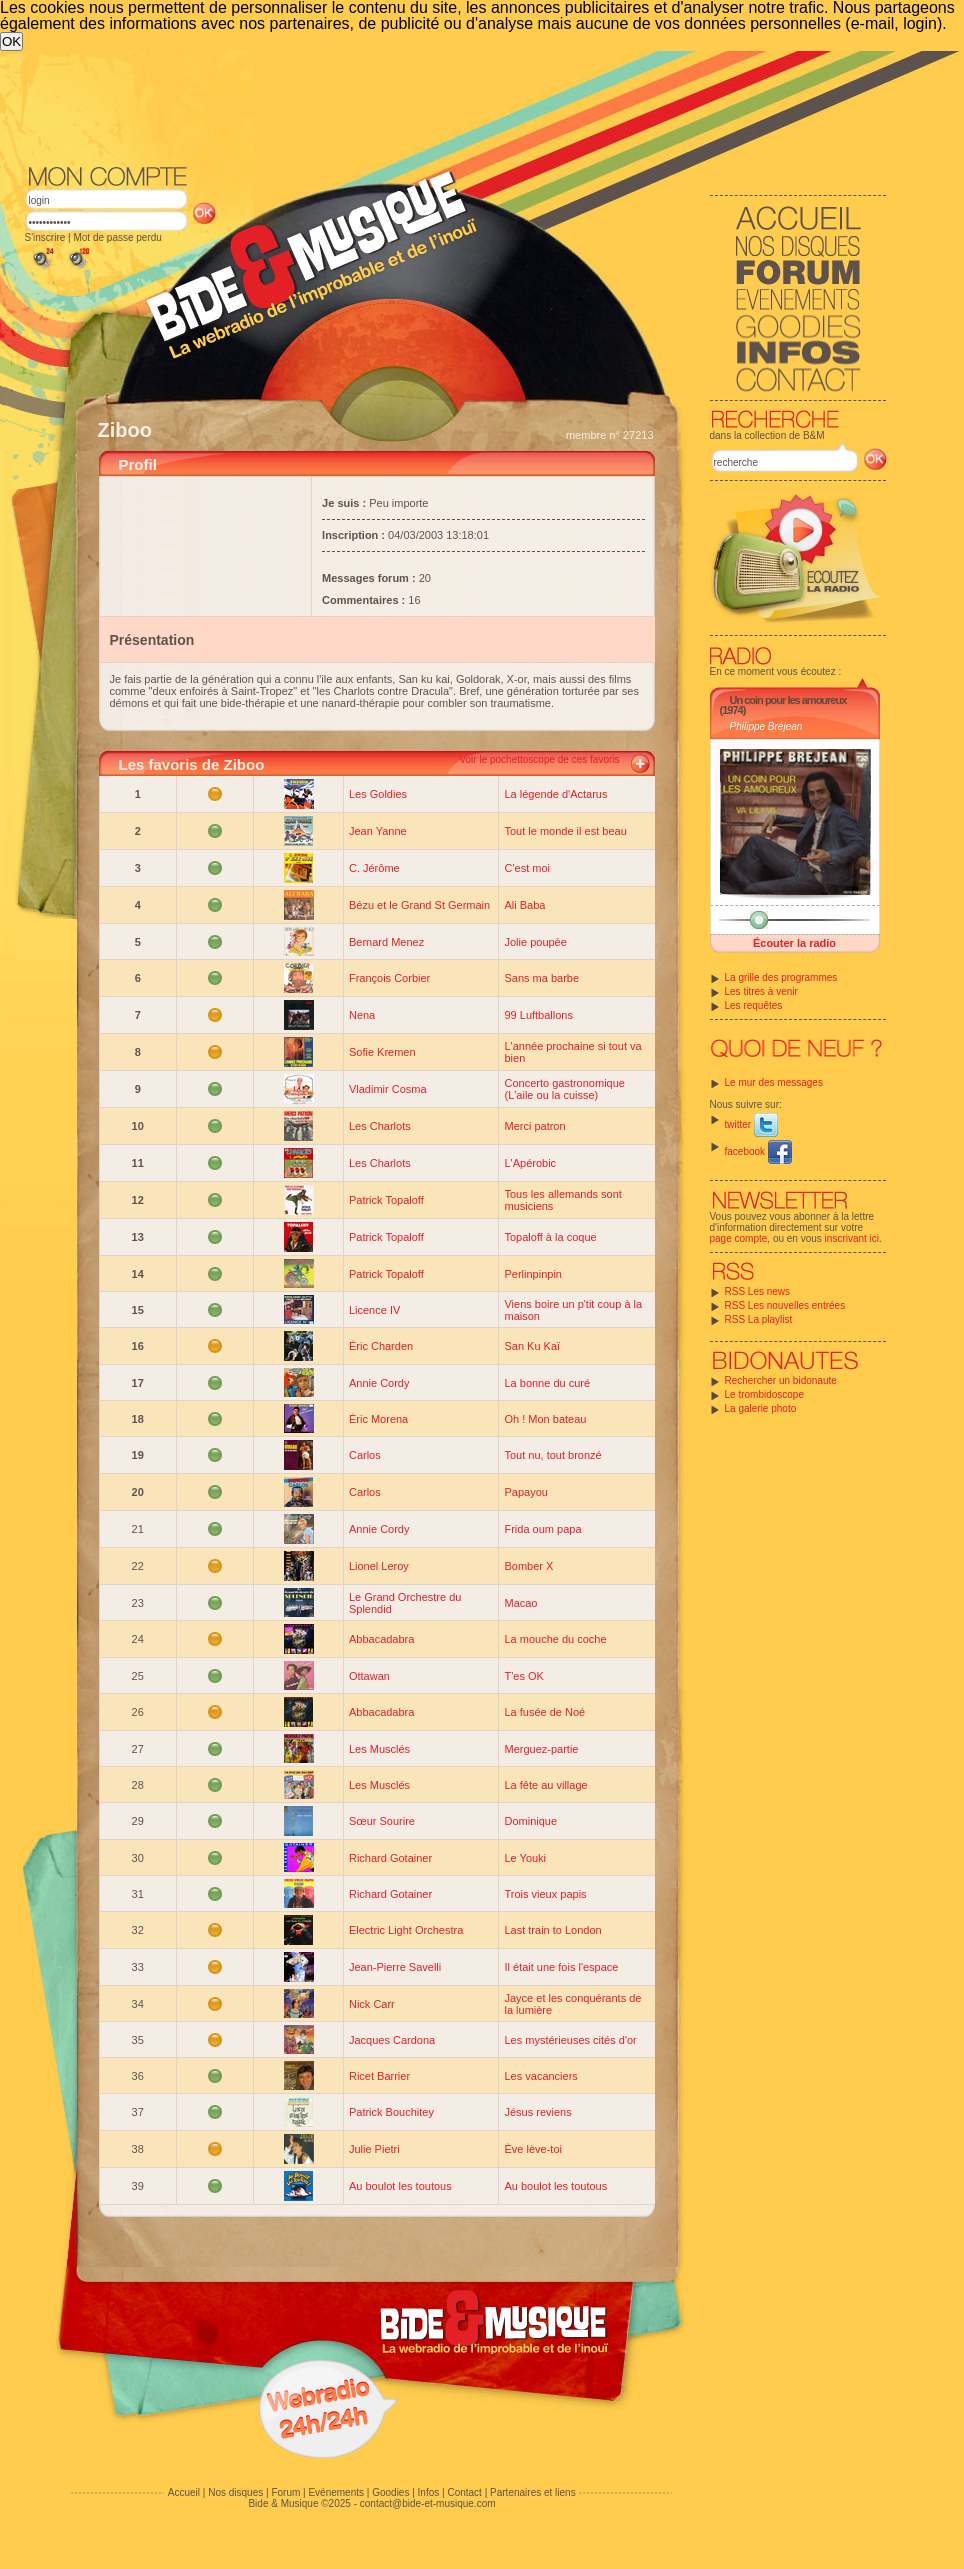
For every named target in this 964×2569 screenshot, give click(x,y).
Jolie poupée (535, 942)
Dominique (530, 1821)
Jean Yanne (378, 831)
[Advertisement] (430, 201)
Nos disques (235, 2492)
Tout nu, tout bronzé (552, 1455)
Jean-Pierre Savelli (395, 1967)
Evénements (336, 2492)
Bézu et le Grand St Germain (419, 905)
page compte (739, 1238)
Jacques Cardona (392, 2040)
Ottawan (369, 1676)
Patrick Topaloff (386, 1200)
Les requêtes (754, 1005)
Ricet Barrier (379, 2076)
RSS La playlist (759, 1319)
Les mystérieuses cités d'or (570, 2040)
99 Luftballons (538, 1015)
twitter (751, 1124)
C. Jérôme (374, 868)
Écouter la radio (794, 943)
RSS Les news (758, 1291)
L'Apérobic (530, 1163)
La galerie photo (761, 1408)
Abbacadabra (381, 1639)
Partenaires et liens (533, 2492)
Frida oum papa (542, 1529)
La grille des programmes (781, 977)
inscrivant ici (852, 1238)
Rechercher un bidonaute (781, 1380)
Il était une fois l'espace (561, 1967)
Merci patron (534, 1126)
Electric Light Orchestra (406, 1930)
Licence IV (374, 1310)
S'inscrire (45, 237)
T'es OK (523, 1676)
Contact (464, 2492)
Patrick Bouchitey (391, 2112)
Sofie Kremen (382, 1052)
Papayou (525, 1492)
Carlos (365, 1455)
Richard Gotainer (390, 1858)
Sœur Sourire (382, 1821)
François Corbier (389, 978)
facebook (758, 1151)
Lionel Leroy (379, 1566)
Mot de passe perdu (117, 237)
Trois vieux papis (545, 1894)
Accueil (184, 2492)
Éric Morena (378, 1419)
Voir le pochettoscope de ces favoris (539, 759)
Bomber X (528, 1566)
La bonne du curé (547, 1383)
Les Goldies (378, 794)
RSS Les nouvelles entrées (785, 1305)
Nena (362, 1015)
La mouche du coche (555, 1639)
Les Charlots (380, 1126)
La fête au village (545, 1785)
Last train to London (552, 1930)
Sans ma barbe (541, 978)
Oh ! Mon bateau (545, 1419)
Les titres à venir (761, 991)
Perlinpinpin (532, 1274)
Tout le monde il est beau (565, 831)
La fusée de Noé (544, 1712)
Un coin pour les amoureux (788, 700)
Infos (429, 2492)
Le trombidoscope (765, 1394)
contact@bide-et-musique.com (428, 2503)
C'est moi (527, 868)
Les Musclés (379, 1749)
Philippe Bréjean (766, 726)
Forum (285, 2492)
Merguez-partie (541, 1749)
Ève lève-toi (532, 2149)
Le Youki (525, 1858)
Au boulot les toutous (400, 2186)
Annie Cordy (379, 1383)
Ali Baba (524, 905)
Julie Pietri (374, 2149)
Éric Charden (381, 1346)
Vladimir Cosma (388, 1089)
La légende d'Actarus (555, 794)
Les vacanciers (540, 2076)
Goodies (390, 2492)
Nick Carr (372, 2004)
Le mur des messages (774, 1082)
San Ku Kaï (532, 1346)
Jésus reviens (537, 2112)
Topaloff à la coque (550, 1237)
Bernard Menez (386, 942)
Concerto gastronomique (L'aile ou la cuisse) (564, 1089)
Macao (520, 1603)
